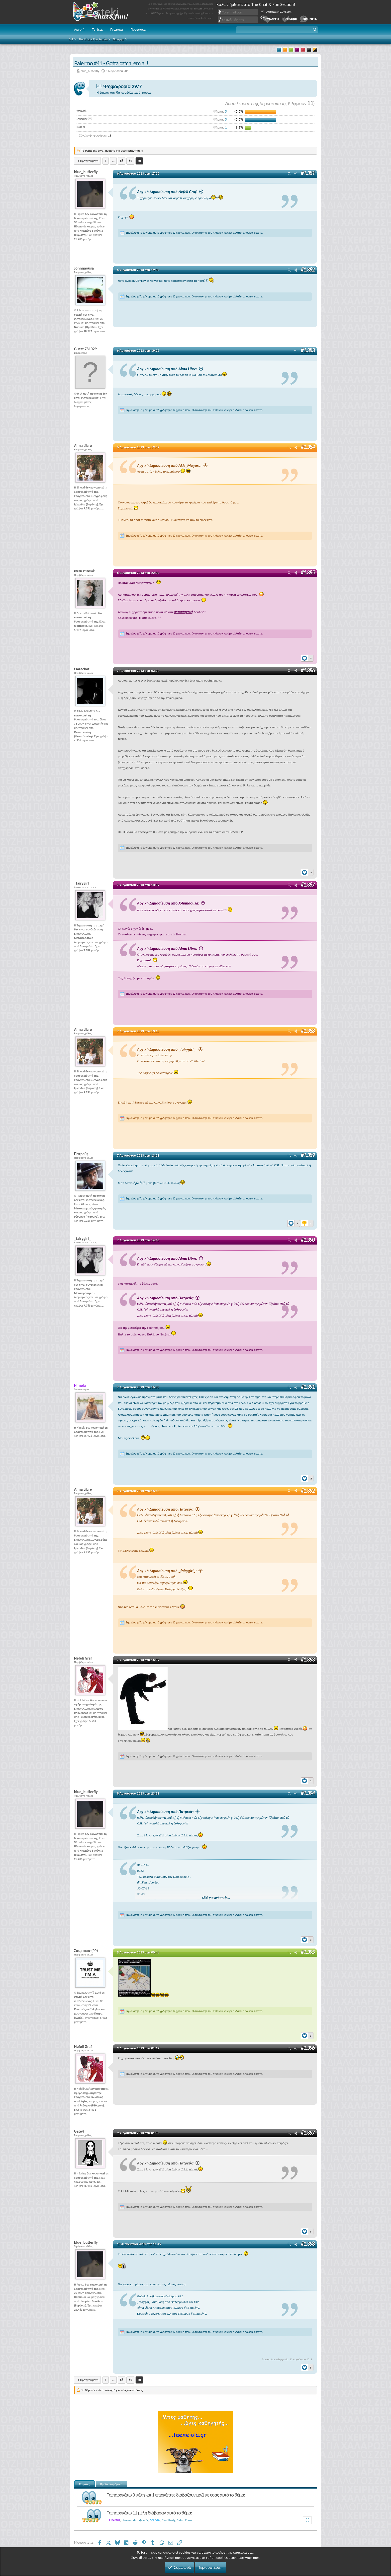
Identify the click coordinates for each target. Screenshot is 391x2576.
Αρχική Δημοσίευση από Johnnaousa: (169, 903)
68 (121, 161)
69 (130, 161)
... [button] (113, 161)
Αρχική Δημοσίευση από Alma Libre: (168, 368)
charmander (130, 2520)
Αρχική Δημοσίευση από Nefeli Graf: (168, 191)
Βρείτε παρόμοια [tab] (111, 2484)
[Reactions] (307, 657)
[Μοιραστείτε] (296, 174)
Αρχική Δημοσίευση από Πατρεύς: (166, 1297)
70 (139, 161)
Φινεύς (143, 2520)
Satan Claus (184, 2520)
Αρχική (79, 29)
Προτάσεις (138, 29)
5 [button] (220, 111)
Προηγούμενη (89, 161)
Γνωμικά (116, 29)
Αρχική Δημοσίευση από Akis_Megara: (170, 465)
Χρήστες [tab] (84, 2484)
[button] (277, 29)
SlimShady (169, 2520)
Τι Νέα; (97, 29)
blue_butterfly (90, 71)
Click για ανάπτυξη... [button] (216, 1897)
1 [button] (220, 127)
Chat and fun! (104, 12)
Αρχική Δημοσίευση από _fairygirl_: (167, 1049)
